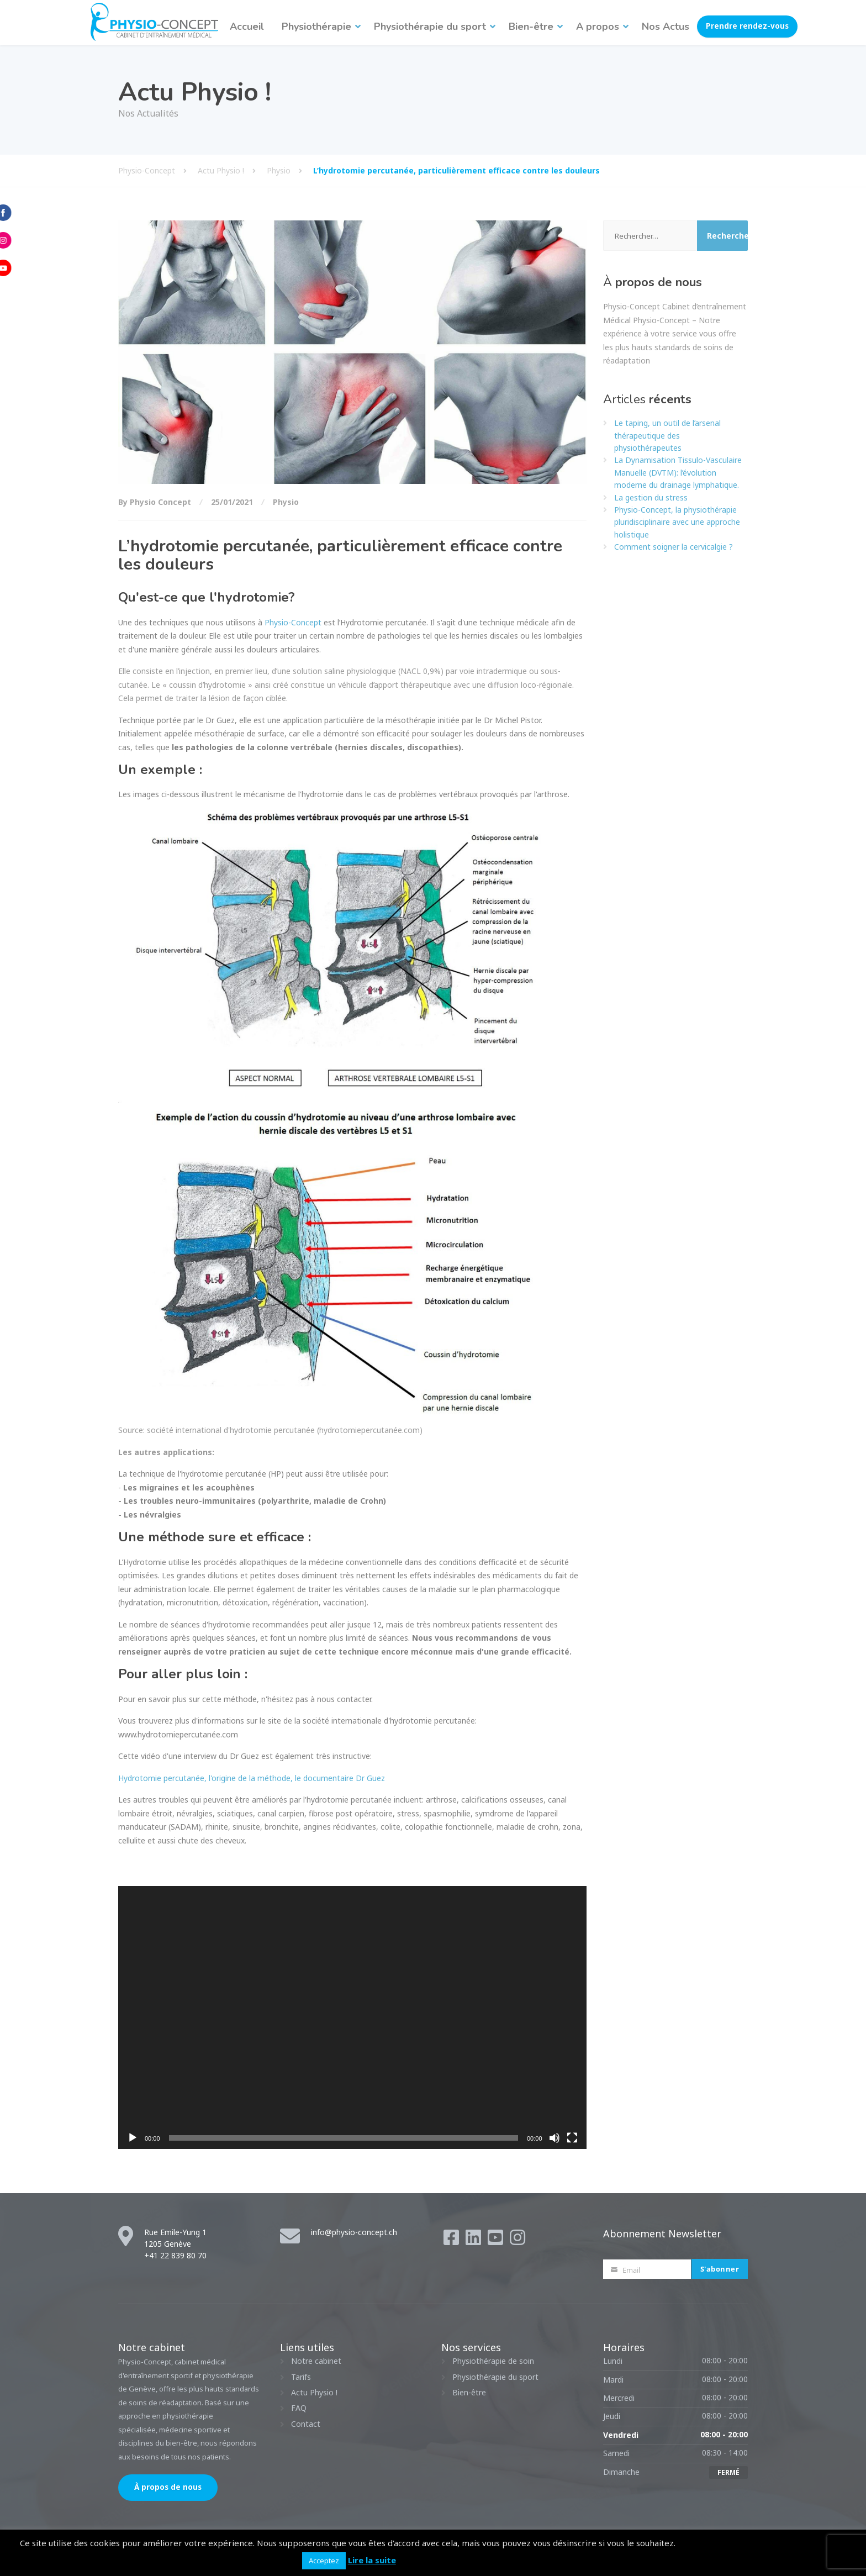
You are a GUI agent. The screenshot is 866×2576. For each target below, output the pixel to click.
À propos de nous (168, 2487)
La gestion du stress (651, 497)
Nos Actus (665, 26)
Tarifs (301, 2377)
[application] (352, 2018)
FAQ (299, 2408)
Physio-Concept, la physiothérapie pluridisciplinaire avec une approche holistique (677, 522)
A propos (597, 26)
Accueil (247, 26)
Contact (305, 2424)
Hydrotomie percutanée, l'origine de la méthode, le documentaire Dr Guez (251, 1778)
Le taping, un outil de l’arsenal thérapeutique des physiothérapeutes (667, 435)
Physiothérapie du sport (430, 26)
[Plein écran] (572, 2137)
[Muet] (554, 2137)
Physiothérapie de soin (493, 2361)
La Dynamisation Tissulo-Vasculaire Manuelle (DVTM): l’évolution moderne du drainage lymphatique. (678, 472)
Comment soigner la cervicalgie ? (673, 546)
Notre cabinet (316, 2361)
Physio (286, 502)
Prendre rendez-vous (747, 26)
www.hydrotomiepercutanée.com (178, 1734)
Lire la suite (372, 2560)
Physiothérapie (316, 26)
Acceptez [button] (324, 2561)
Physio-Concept (293, 622)
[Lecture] (132, 2137)
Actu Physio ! (314, 2392)
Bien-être (531, 26)
